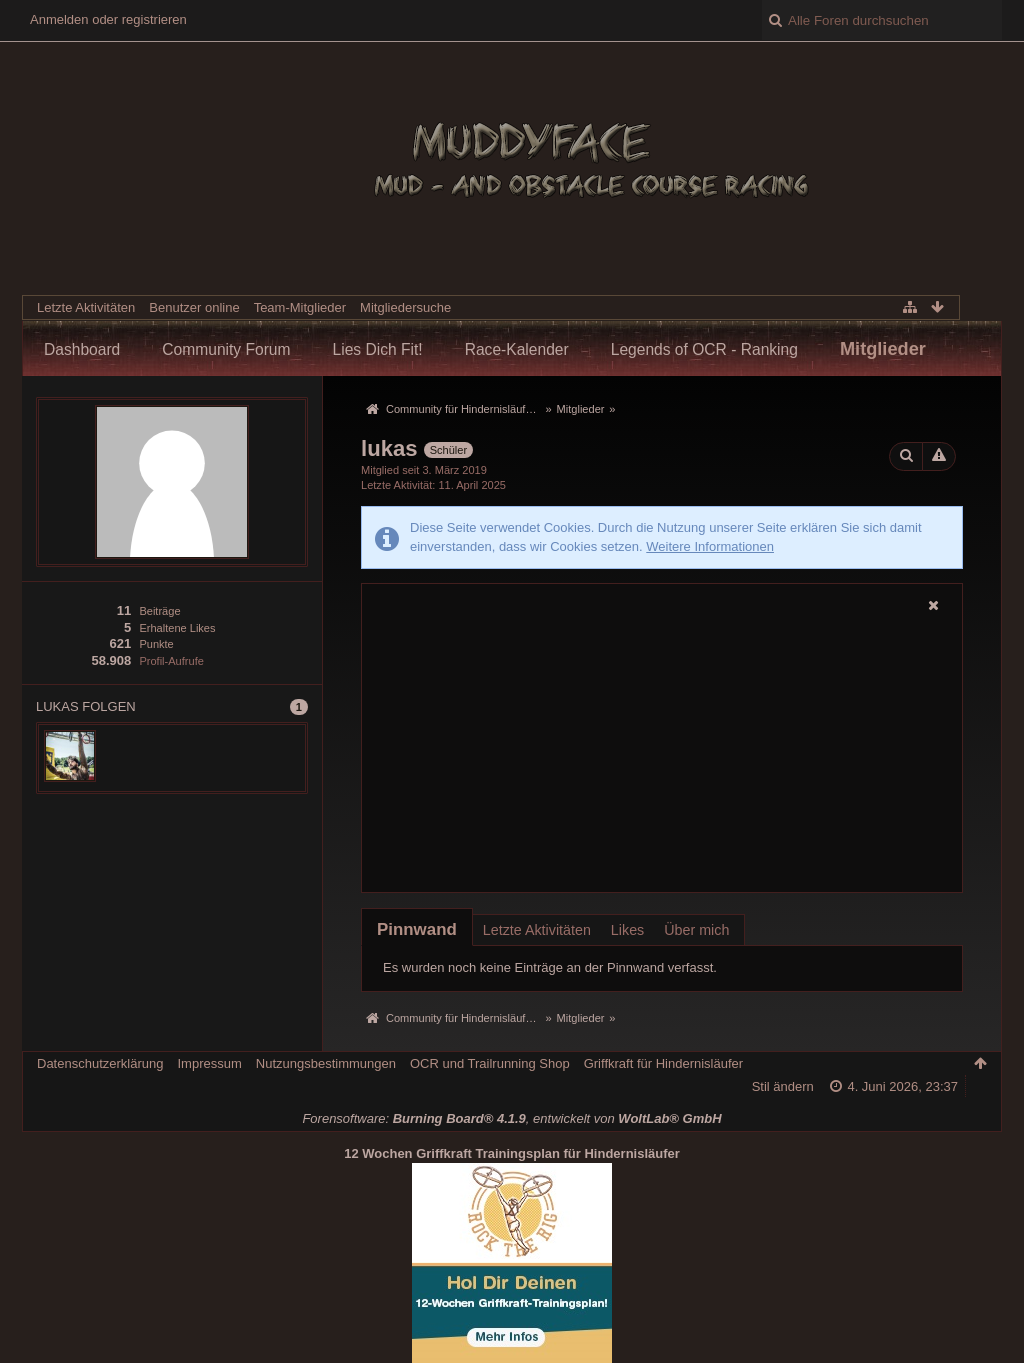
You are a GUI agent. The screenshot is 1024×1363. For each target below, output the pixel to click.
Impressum (209, 1063)
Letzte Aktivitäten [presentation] (537, 930)
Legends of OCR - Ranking (704, 349)
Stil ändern (783, 1086)
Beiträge (159, 611)
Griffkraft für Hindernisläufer (663, 1063)
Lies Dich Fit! (378, 349)
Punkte (156, 644)
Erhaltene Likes (177, 628)
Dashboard (82, 349)
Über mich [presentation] (696, 930)
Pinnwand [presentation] (417, 929)
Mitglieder (883, 349)
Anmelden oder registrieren (108, 19)
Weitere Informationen (710, 546)
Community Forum (226, 349)
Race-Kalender (517, 349)
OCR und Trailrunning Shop (490, 1063)
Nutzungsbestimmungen (326, 1063)
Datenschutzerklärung (100, 1063)
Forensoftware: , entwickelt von (511, 1118)
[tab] (417, 929)
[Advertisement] (662, 754)
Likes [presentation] (627, 930)
